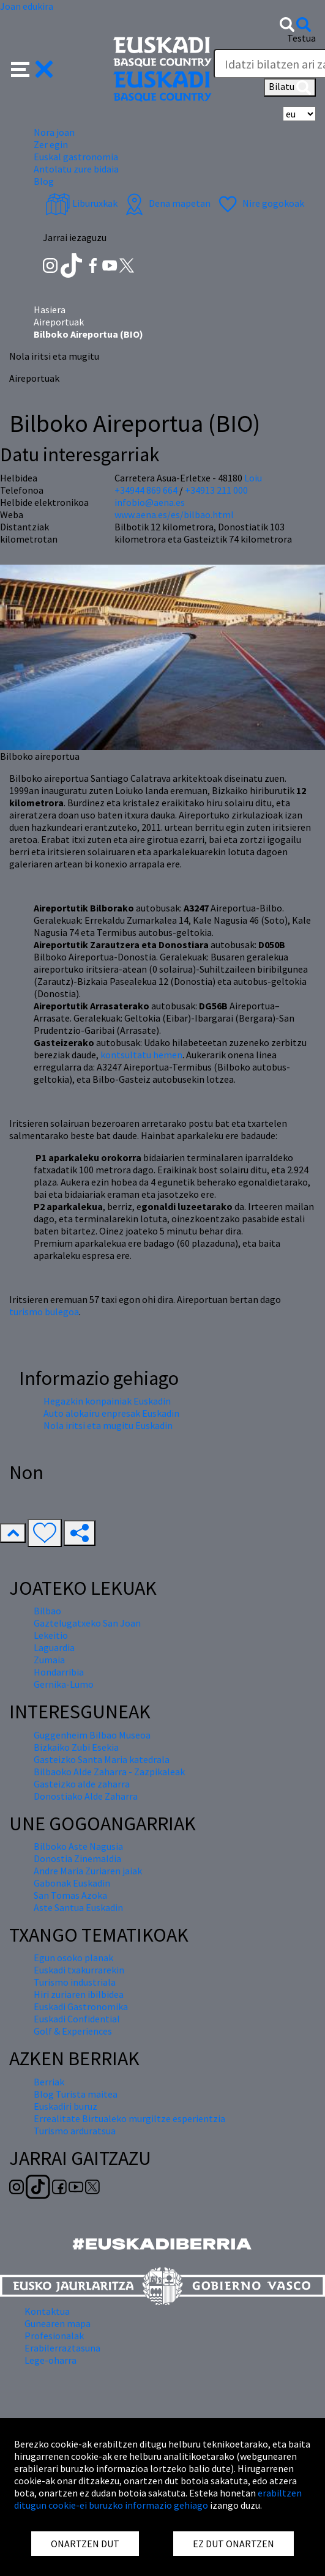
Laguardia (54, 1647)
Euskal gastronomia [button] (76, 156)
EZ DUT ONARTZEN (233, 2543)
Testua (301, 38)
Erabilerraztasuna (62, 2348)
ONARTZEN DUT (85, 2543)
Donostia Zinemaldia (77, 1858)
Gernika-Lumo (64, 1684)
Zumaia (49, 1660)
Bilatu (290, 87)
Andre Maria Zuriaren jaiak (88, 1871)
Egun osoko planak (73, 1957)
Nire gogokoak (259, 203)
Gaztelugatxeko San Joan (87, 1623)
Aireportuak (59, 322)
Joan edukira (26, 6)
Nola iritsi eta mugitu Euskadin (108, 1425)
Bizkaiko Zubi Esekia (76, 1747)
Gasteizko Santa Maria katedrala (102, 1759)
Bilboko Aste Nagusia (78, 1846)
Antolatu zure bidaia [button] (76, 169)
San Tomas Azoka (70, 1895)
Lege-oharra (50, 2360)
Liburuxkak (81, 203)
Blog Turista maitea (76, 2094)
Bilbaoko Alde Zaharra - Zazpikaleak (109, 1771)
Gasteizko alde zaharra (82, 1784)
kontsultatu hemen (141, 1055)
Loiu (253, 478)
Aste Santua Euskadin (78, 1907)
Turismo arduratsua (75, 2131)
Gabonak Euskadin (72, 1883)
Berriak (49, 2082)
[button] (32, 68)
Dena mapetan (166, 203)
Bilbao (47, 1611)
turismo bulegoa (44, 1311)
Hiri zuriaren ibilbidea (79, 1994)
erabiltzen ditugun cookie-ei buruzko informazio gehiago (158, 2499)
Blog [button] (44, 181)
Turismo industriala (75, 1982)
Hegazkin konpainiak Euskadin (107, 1401)
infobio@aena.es (149, 502)
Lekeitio (51, 1635)
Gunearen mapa (57, 2323)
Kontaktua (47, 2311)
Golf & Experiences (73, 2031)
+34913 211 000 (216, 490)
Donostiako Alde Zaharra (86, 1796)
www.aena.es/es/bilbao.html (174, 514)
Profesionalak (54, 2335)
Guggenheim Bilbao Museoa (92, 1735)
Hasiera (49, 309)
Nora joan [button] (54, 132)
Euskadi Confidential (77, 2019)
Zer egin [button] (51, 144)
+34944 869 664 (145, 490)
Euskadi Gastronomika (81, 2006)
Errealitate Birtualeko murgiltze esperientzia (129, 2118)
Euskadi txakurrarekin (79, 1970)
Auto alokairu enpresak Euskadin (111, 1413)
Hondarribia (59, 1672)
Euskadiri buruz (65, 2106)
